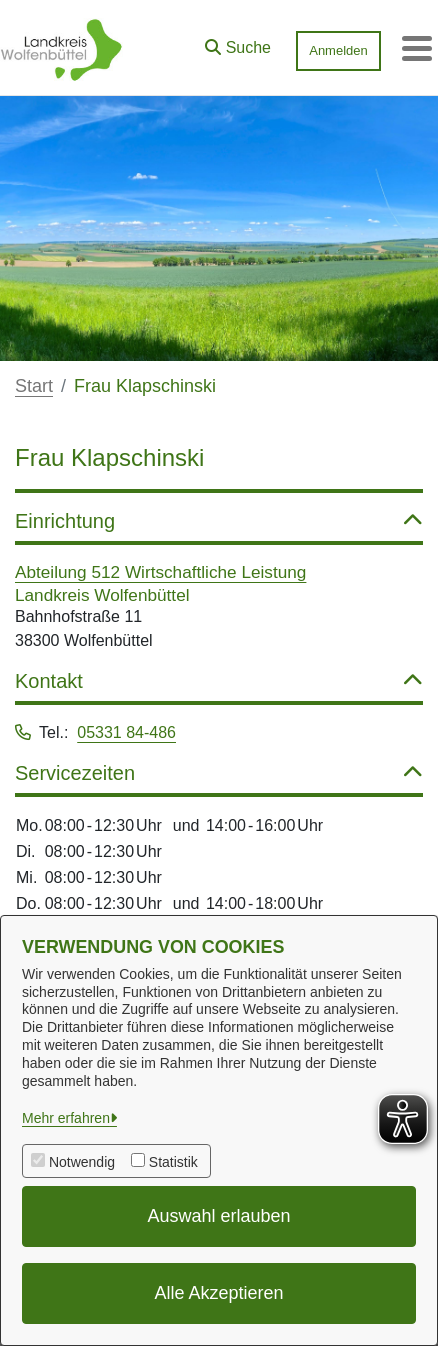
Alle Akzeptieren (218, 1293)
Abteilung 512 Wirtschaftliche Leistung (160, 572)
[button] (238, 43)
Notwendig (82, 1162)
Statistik (173, 1162)
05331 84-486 (126, 732)
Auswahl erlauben (218, 1216)
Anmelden (338, 50)
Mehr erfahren (66, 1118)
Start (34, 386)
